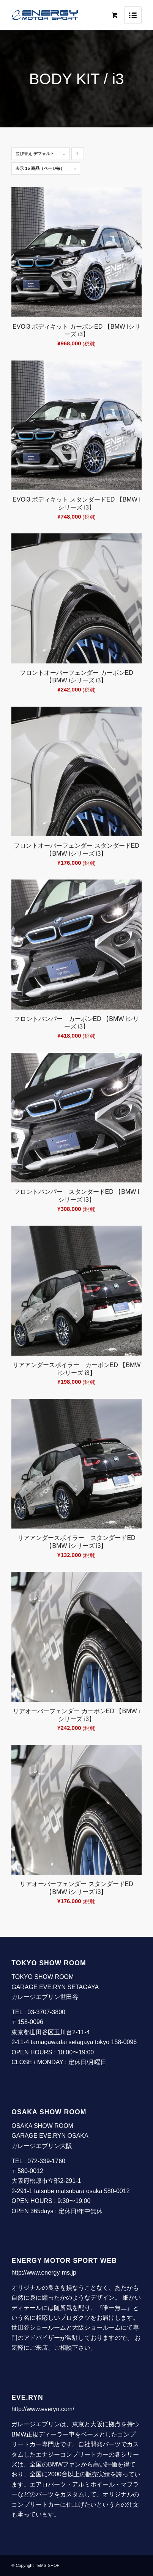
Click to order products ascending (78, 155)
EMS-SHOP (48, 2565)
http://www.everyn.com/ (42, 2409)
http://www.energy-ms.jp (43, 2272)
